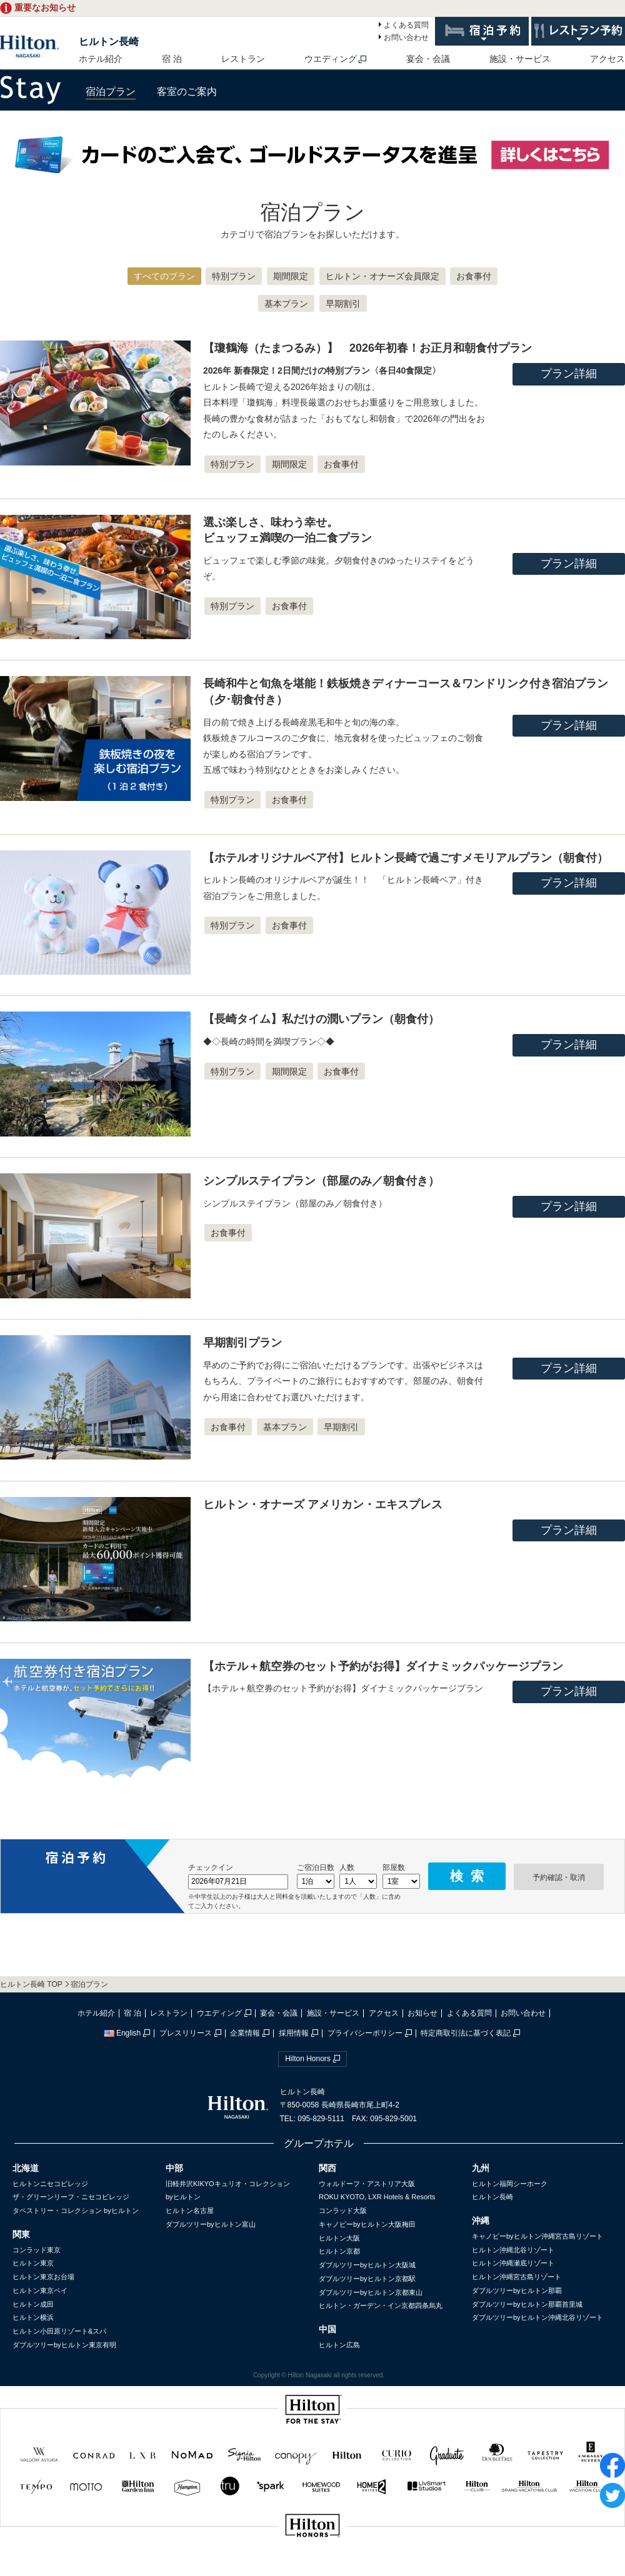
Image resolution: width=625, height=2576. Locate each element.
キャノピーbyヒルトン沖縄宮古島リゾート (537, 2236)
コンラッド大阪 (343, 2210)
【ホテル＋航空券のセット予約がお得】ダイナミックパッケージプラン (383, 1666)
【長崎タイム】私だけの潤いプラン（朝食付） (321, 1019)
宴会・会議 (428, 59)
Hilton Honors (308, 2058)
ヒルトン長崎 (109, 41)
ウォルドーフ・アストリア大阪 (367, 2183)
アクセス (607, 59)
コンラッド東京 (36, 2250)
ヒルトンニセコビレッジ (50, 2183)
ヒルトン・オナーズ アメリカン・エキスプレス (322, 1504)
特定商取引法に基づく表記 (466, 2033)
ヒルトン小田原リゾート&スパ (59, 2331)
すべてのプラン (164, 276)
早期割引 (343, 304)
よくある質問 (406, 25)
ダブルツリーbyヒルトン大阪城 (367, 2265)
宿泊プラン (111, 91)
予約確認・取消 (558, 1877)
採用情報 (294, 2033)
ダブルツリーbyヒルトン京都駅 (367, 2278)
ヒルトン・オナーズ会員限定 (382, 276)
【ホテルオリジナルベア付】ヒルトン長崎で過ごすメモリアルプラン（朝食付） (405, 858)
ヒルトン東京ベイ (40, 2290)
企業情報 (245, 2033)
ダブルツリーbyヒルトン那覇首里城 (527, 2304)
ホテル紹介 (100, 59)
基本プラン (286, 304)
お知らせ (423, 2013)
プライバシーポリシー (365, 2033)
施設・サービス (520, 59)
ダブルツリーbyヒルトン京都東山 (370, 2292)
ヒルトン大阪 (339, 2238)
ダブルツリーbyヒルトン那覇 (517, 2290)
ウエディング (330, 59)
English (122, 2033)
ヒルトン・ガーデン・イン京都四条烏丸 (380, 2305)
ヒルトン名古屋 (190, 2210)
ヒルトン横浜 (33, 2317)
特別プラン (234, 276)
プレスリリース (185, 2033)
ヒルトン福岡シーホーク (510, 2183)
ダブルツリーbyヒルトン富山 (211, 2224)
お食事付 (473, 276)
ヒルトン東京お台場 (43, 2276)
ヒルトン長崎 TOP (31, 1984)
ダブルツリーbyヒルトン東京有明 (64, 2345)
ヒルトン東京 (33, 2263)
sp (312, 2567)
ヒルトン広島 (339, 2345)
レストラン (243, 59)
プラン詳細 (569, 373)
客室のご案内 (187, 91)
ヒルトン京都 (339, 2251)
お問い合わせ (406, 37)
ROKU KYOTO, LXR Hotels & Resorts (377, 2197)
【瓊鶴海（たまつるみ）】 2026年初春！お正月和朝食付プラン (367, 348)
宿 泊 (172, 59)
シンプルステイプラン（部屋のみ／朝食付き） (321, 1181)
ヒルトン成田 (33, 2304)
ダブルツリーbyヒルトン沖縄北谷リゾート (537, 2317)
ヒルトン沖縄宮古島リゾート (516, 2276)
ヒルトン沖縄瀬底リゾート (513, 2263)
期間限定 (290, 276)
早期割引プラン (242, 1342)
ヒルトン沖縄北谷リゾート (513, 2250)
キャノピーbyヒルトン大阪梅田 (367, 2224)
